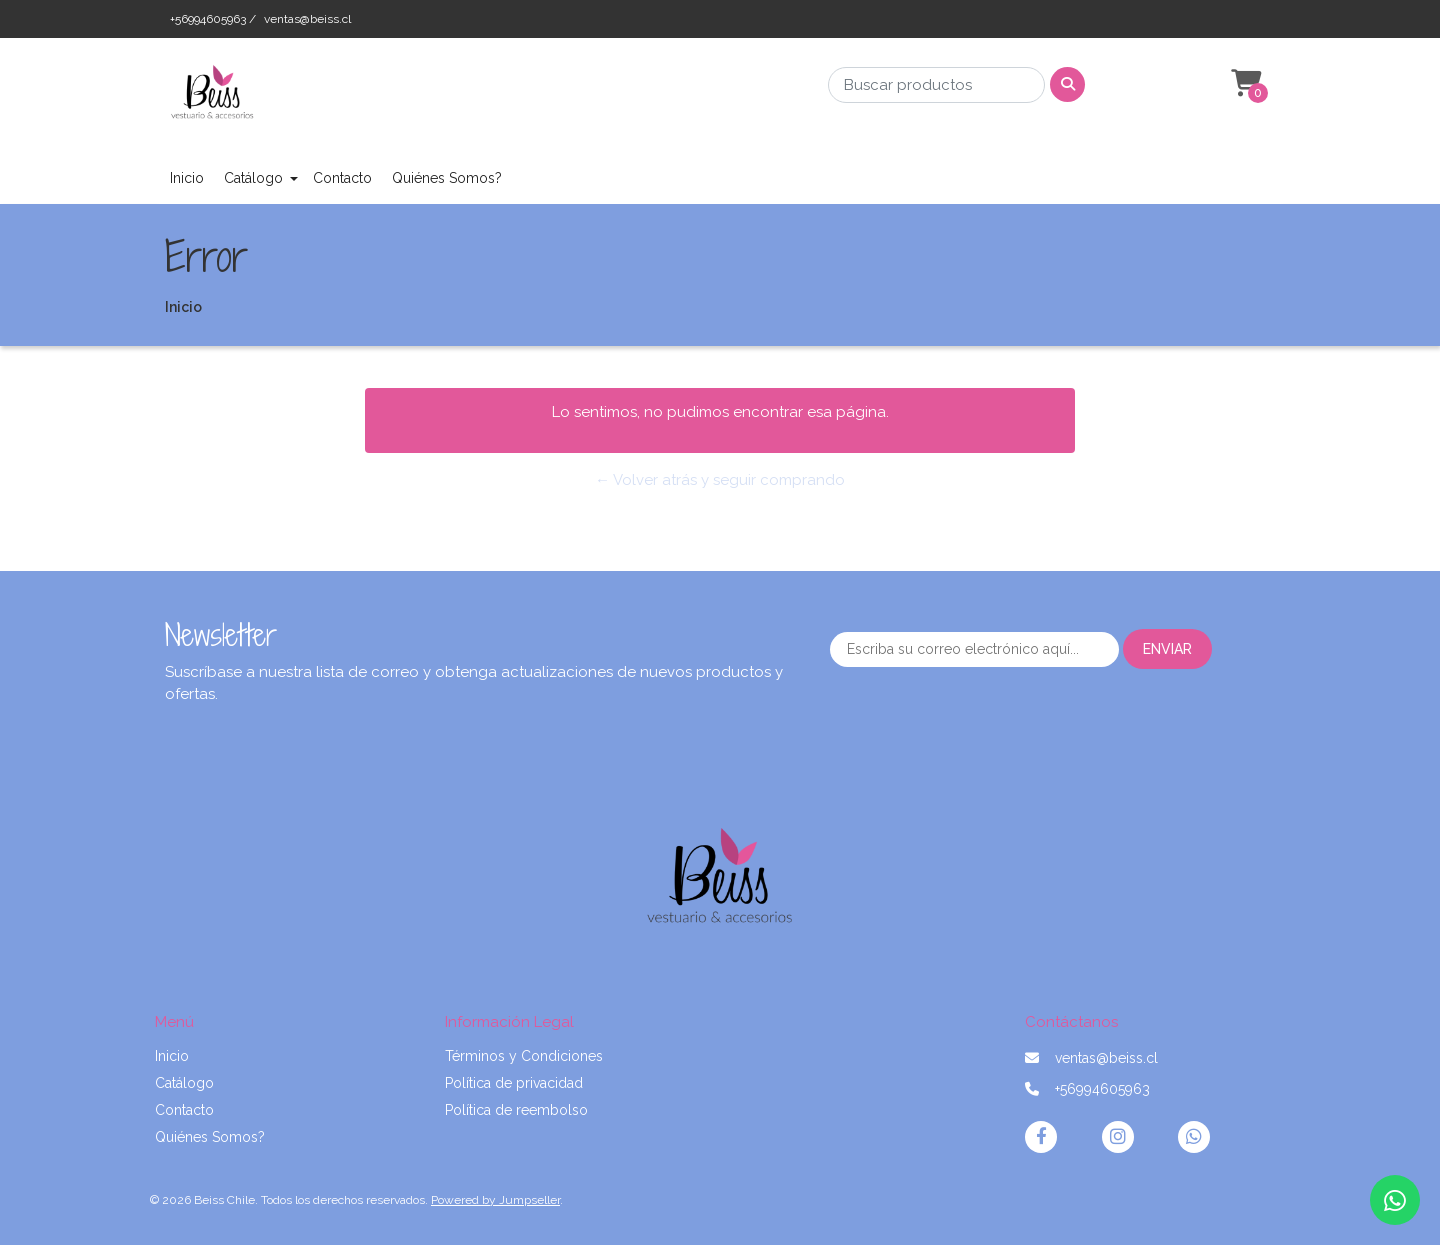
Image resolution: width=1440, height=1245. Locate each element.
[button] (1244, 84)
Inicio (187, 178)
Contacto (342, 178)
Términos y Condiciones (524, 1056)
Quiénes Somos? (447, 178)
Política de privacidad (514, 1083)
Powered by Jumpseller (495, 1200)
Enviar (1167, 649)
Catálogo (253, 178)
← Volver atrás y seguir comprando (720, 480)
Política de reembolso (516, 1110)
